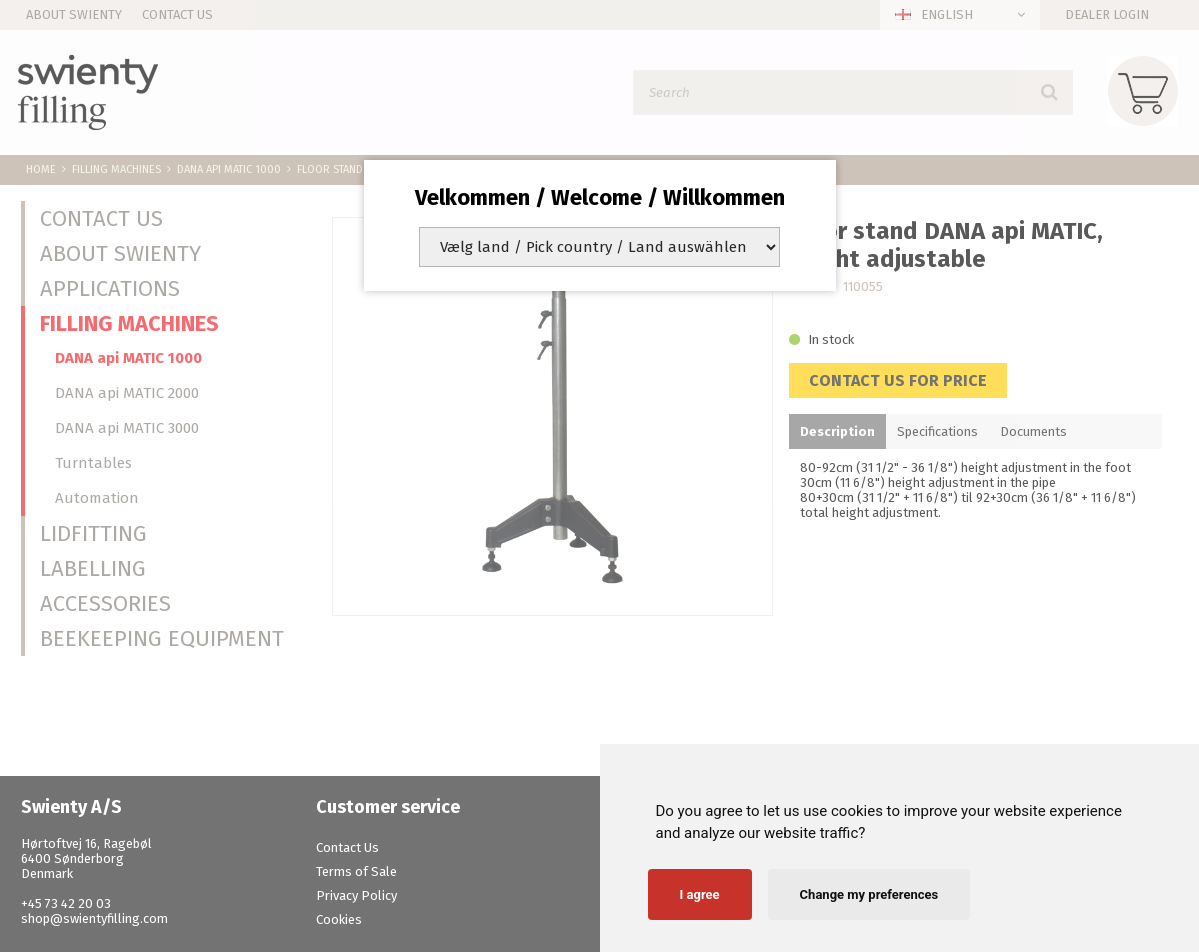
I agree (700, 894)
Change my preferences (869, 894)
